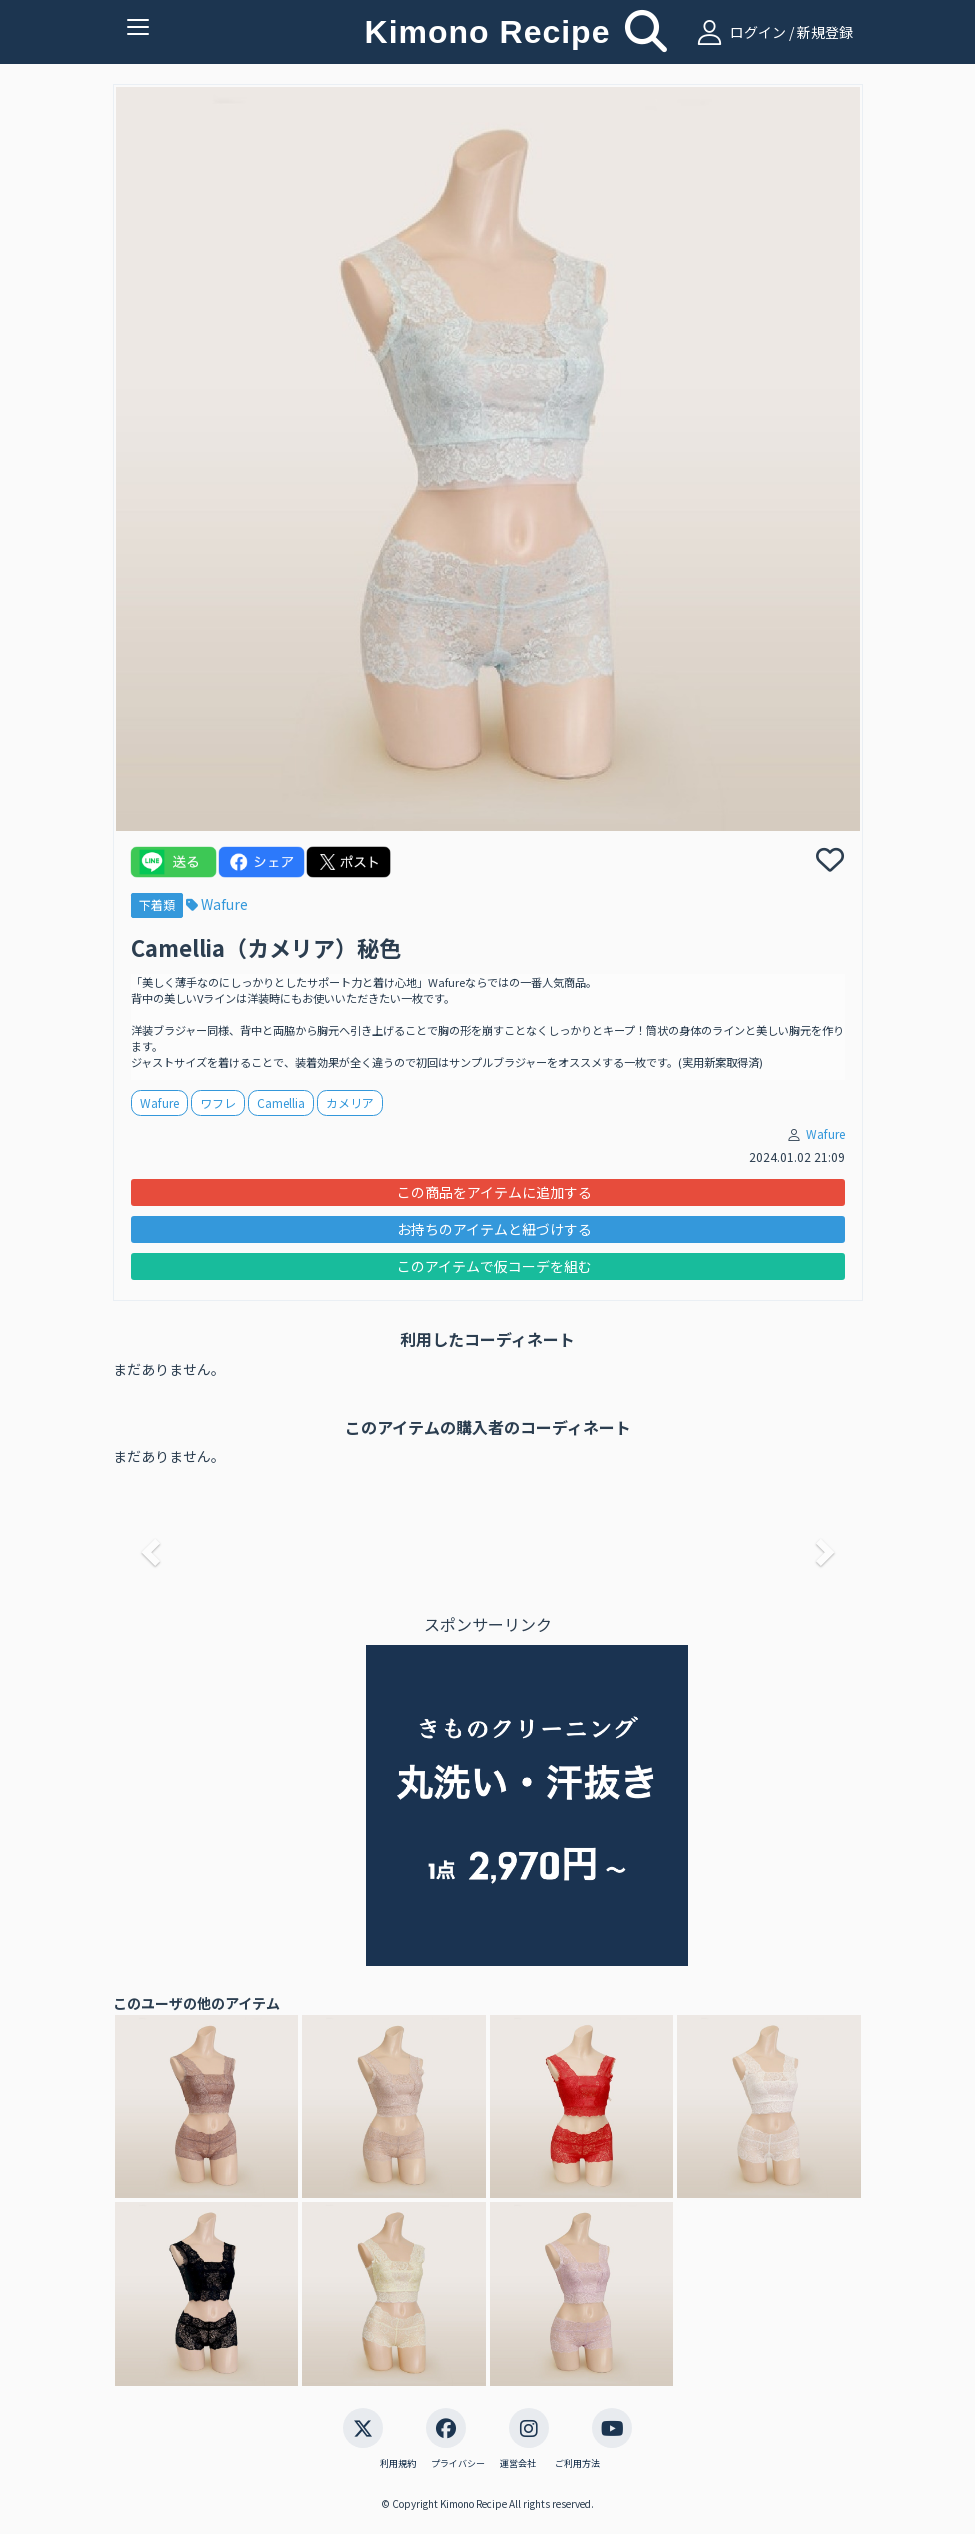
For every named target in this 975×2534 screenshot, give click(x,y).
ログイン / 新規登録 (772, 32)
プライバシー (458, 2464)
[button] (148, 1546)
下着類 (157, 904)
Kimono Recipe (488, 32)
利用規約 (398, 2464)
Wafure (217, 904)
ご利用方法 (577, 2464)
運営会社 (518, 2464)
